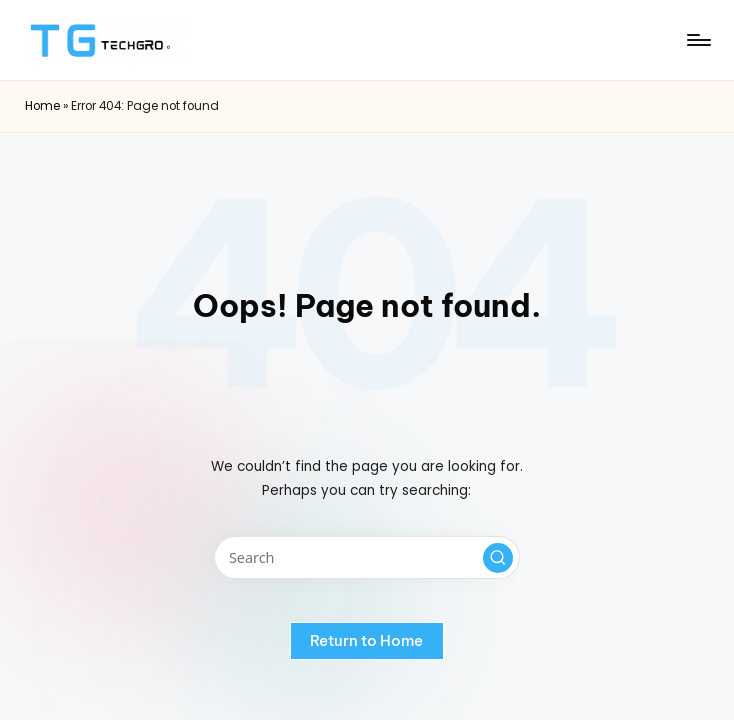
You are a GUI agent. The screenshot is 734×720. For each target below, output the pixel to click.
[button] (498, 558)
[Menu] (697, 40)
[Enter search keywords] (366, 557)
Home (42, 106)
